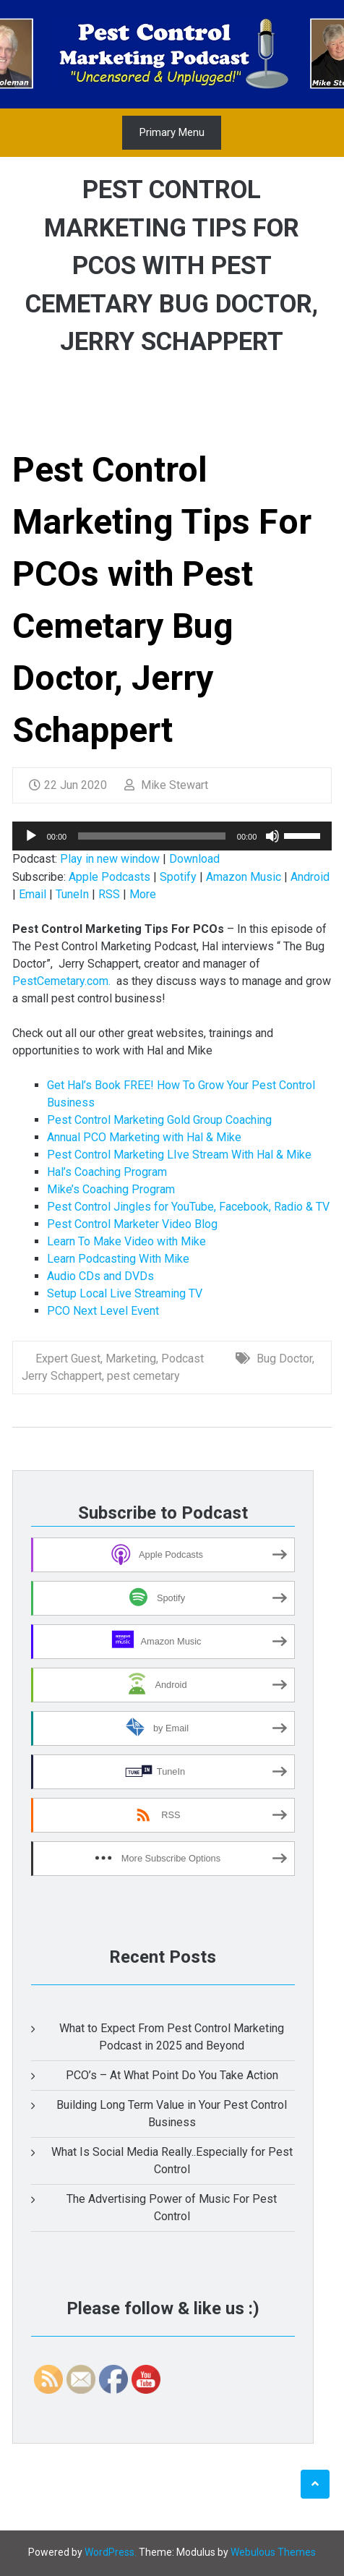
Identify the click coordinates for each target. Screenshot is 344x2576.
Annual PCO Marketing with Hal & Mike (144, 1137)
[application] (172, 836)
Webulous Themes (273, 2552)
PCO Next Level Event (103, 1311)
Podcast (182, 1358)
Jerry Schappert (62, 1376)
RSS (109, 894)
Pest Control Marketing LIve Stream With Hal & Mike (179, 1154)
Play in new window (110, 859)
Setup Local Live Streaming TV (124, 1293)
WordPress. (111, 2552)
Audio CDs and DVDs (100, 1276)
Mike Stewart (166, 785)
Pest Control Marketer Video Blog (132, 1224)
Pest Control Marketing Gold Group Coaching (159, 1120)
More (142, 894)
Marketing (131, 1358)
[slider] (151, 836)
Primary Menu (172, 132)
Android (310, 877)
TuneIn (72, 894)
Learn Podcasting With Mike (118, 1259)
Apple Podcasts (109, 877)
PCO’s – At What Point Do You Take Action (172, 2075)
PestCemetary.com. (61, 981)
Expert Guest (67, 1358)
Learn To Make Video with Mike (126, 1241)
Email (32, 894)
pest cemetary (143, 1376)
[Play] (31, 836)
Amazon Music (243, 877)
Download (194, 859)
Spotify (178, 877)
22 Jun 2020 (68, 785)
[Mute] (272, 836)
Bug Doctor (284, 1358)
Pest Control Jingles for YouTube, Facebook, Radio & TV (188, 1207)
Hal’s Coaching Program (107, 1172)
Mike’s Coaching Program (111, 1189)
